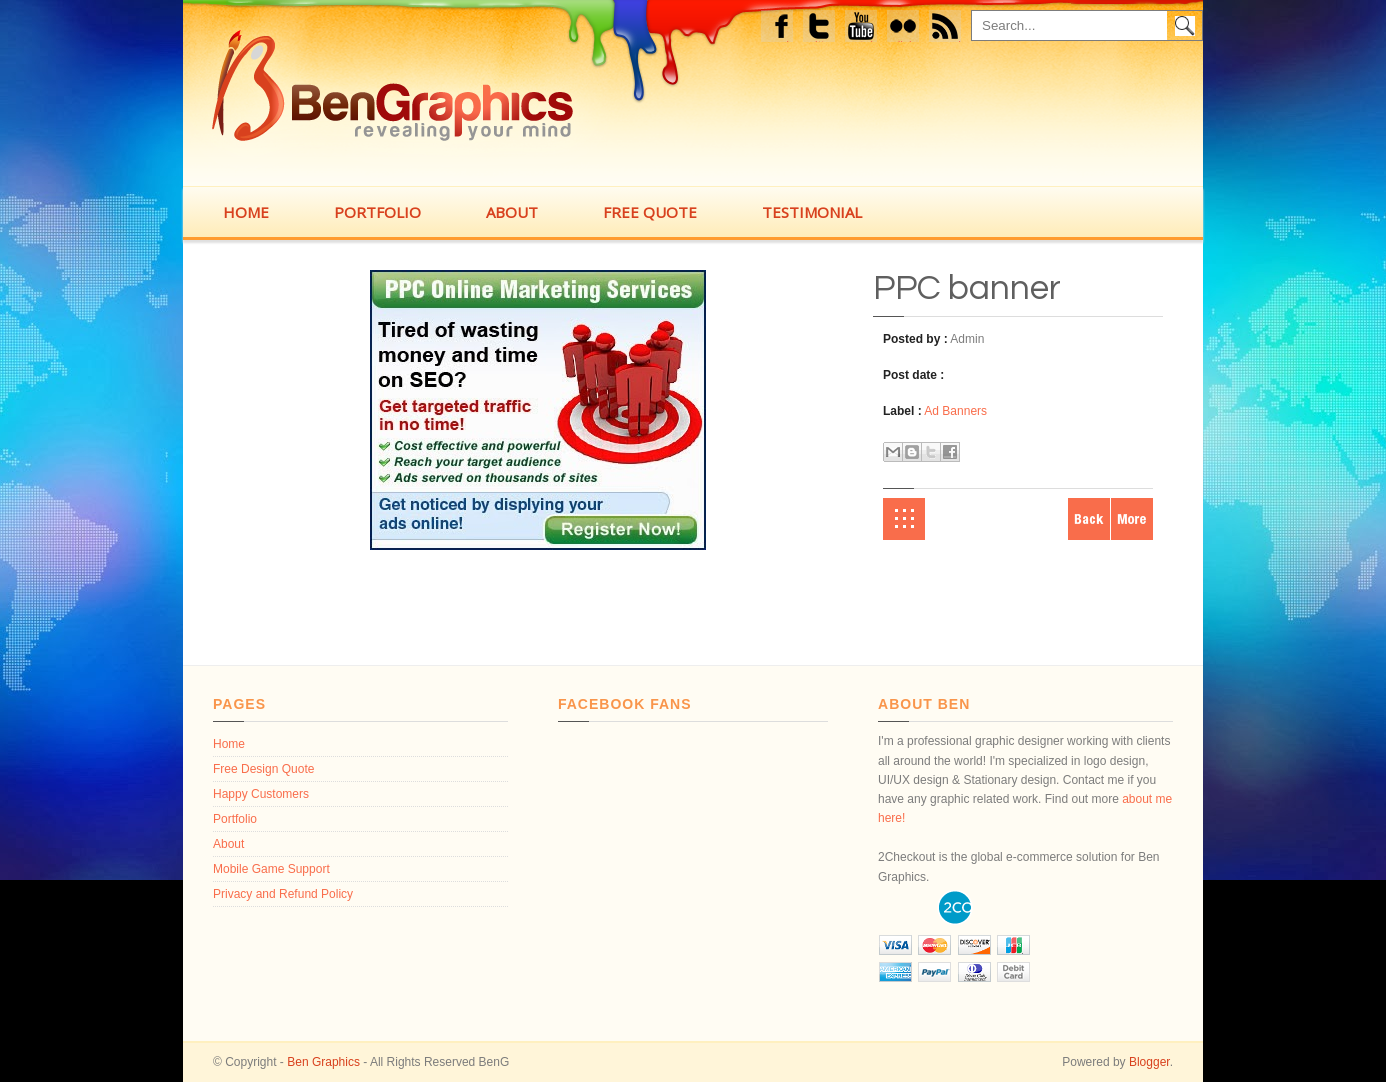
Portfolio (235, 819)
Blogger (1149, 1062)
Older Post (1132, 519)
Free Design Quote (263, 769)
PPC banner (967, 288)
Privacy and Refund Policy (283, 894)
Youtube (862, 28)
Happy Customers (261, 794)
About (228, 844)
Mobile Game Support (271, 869)
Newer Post (1089, 519)
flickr (908, 28)
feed (951, 28)
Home (904, 519)
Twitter (820, 28)
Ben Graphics (323, 1062)
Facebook (780, 28)
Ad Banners (955, 411)
